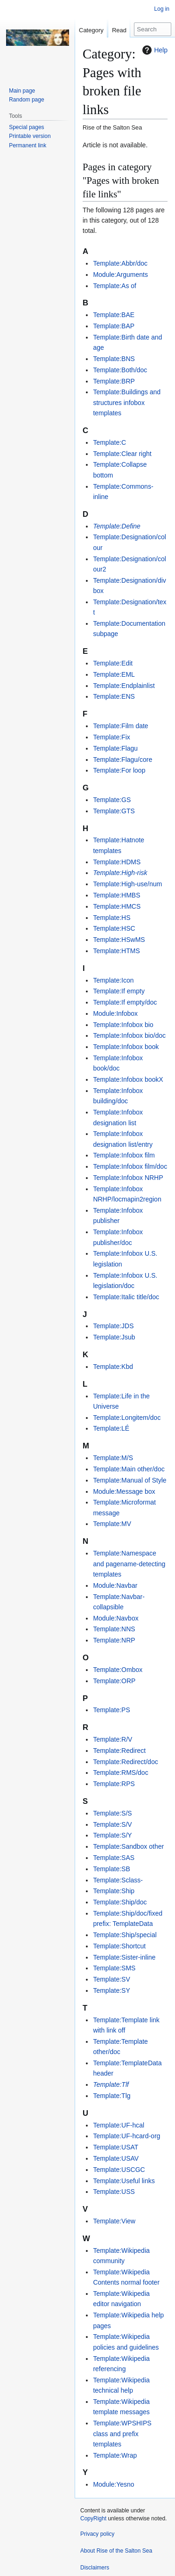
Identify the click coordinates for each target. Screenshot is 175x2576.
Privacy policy (97, 2534)
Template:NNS (114, 1629)
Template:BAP (113, 326)
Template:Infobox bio (123, 1024)
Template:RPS (113, 1783)
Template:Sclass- (118, 1880)
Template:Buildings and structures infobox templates (127, 402)
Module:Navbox (115, 1618)
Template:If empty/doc (125, 1002)
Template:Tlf (111, 2084)
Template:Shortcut (119, 1946)
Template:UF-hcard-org (126, 2136)
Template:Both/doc (120, 370)
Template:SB (111, 1869)
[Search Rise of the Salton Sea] (152, 29)
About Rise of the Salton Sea (116, 2550)
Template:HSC (114, 928)
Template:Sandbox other (128, 1846)
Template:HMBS (116, 895)
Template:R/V (112, 1739)
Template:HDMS (116, 862)
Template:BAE (113, 314)
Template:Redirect (119, 1750)
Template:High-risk (120, 872)
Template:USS (113, 2191)
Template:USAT (115, 2147)
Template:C (109, 442)
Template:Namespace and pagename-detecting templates (129, 1563)
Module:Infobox (115, 1013)
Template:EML (113, 674)
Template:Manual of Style (129, 1480)
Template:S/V (112, 1824)
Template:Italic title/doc (126, 1297)
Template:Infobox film (123, 1155)
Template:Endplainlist (123, 685)
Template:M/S (113, 1458)
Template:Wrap (115, 2455)
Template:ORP (114, 1681)
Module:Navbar (115, 1585)
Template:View (114, 2221)
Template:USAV (116, 2158)
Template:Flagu (115, 748)
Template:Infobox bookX (128, 1079)
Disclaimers (94, 2567)
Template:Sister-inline (124, 1957)
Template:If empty (119, 991)
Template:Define (116, 526)
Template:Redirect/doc (125, 1762)
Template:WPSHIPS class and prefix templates (122, 2433)
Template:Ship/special (124, 1935)
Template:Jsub (114, 1337)
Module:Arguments (120, 274)
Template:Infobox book (126, 1046)
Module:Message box (124, 1491)
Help (154, 50)
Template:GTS (113, 811)
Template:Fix (111, 737)
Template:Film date (120, 726)
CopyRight (93, 2518)
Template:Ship (113, 1891)
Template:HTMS (116, 951)
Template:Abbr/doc (120, 263)
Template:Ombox (117, 1669)
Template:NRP (114, 1640)
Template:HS (111, 917)
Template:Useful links (123, 2181)
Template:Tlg (111, 2095)
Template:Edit (113, 663)
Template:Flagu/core (122, 759)
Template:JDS (113, 1326)
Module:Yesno (113, 2484)
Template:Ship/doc (120, 1902)
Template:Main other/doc (128, 1469)
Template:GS (112, 799)
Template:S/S (112, 1813)
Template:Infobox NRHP (128, 1177)
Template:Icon (113, 980)
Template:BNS (113, 358)
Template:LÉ (111, 1428)
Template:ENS (113, 696)
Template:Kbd (113, 1366)
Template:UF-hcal (118, 2125)
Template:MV (112, 1523)
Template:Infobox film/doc (130, 1166)
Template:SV (111, 1979)
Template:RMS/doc (120, 1772)
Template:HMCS (116, 906)
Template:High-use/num (127, 884)
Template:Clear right (122, 453)
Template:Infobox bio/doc (129, 1035)
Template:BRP (113, 381)
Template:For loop (119, 770)
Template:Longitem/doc (127, 1417)
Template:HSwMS (119, 939)
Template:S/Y (112, 1835)
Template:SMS (114, 1968)
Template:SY (111, 1990)
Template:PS (111, 1710)
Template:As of (114, 285)
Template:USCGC (119, 2169)
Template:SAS (113, 1857)
